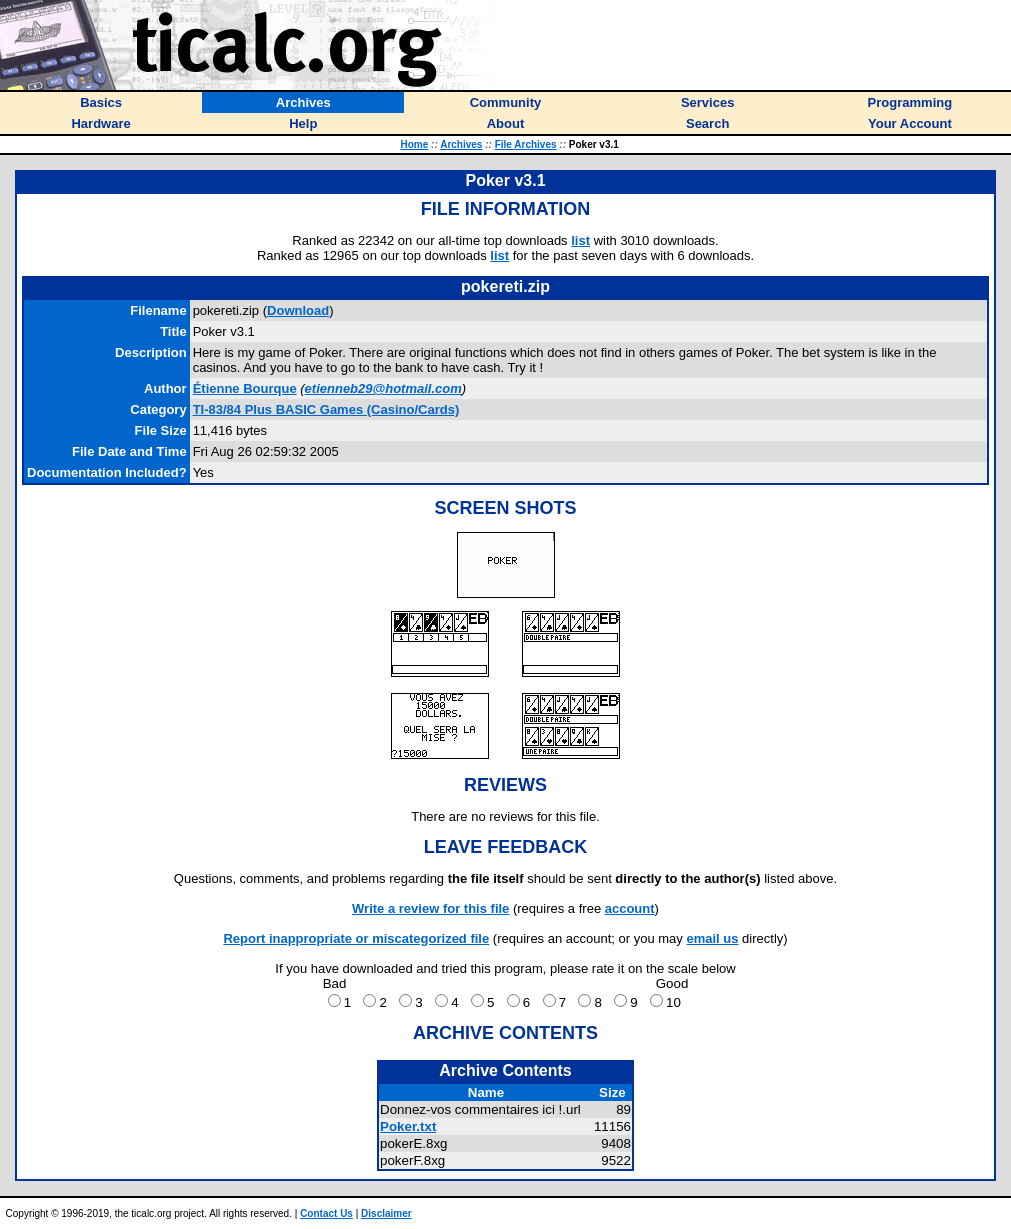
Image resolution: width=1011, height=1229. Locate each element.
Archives (461, 144)
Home (415, 144)
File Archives (526, 144)
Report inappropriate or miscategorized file (356, 938)
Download (298, 310)
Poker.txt (408, 1126)
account (630, 908)
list (580, 240)
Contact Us (326, 1213)
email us (712, 938)
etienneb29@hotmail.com (383, 388)
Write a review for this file (430, 908)
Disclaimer (386, 1213)
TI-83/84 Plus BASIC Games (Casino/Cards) (326, 409)
